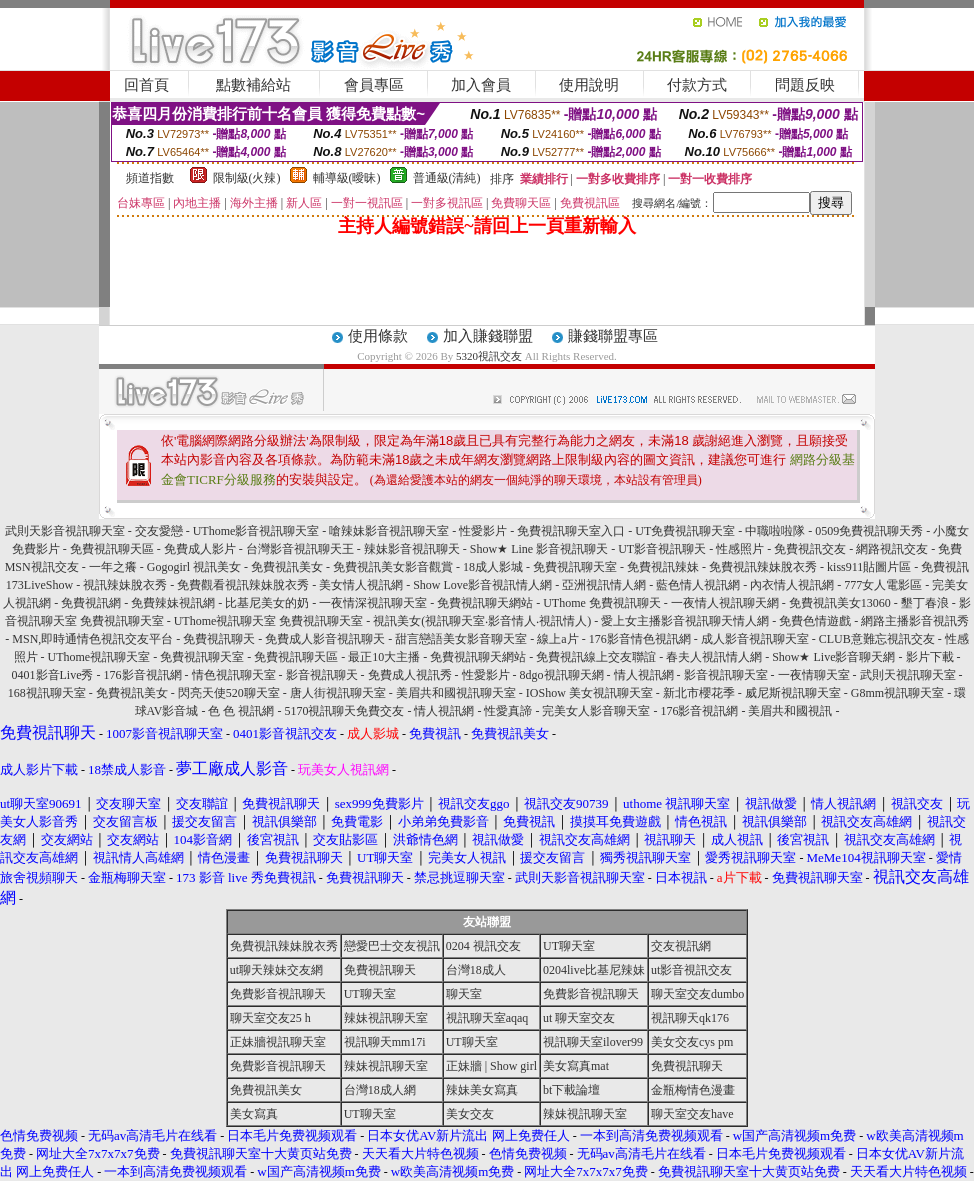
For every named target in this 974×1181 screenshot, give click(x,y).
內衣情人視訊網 (792, 585)
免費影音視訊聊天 (278, 994)
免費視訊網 (91, 603)
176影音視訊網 (143, 675)
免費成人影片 (200, 549)
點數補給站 (253, 85)
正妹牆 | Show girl (491, 1066)
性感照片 (740, 549)
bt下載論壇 (571, 1090)
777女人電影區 (883, 585)
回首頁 (146, 85)
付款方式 (697, 85)
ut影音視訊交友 (691, 970)
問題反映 (805, 85)
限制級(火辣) (247, 178)
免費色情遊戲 (815, 621)
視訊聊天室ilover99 (593, 1042)
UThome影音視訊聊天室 (256, 531)
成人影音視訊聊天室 (755, 639)
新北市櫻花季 (699, 693)
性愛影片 (483, 531)
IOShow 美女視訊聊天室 (589, 693)
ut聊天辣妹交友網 (276, 970)
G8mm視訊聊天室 (897, 693)
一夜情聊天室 (814, 675)
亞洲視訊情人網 (604, 585)
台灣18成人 (476, 970)
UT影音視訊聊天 (662, 549)
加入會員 (481, 85)
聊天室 (464, 994)
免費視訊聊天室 (575, 567)
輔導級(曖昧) (347, 178)
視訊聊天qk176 (690, 1018)
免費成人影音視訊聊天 (325, 639)
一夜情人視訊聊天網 (725, 603)
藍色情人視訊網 (698, 585)
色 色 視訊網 (241, 711)
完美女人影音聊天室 (596, 711)
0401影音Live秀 (53, 675)
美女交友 (470, 1114)
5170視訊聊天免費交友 (344, 711)
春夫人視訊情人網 (714, 657)
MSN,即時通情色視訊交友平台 (92, 639)
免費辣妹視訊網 (173, 603)
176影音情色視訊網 (640, 639)
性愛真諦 (508, 711)
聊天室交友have (692, 1114)
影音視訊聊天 (322, 675)
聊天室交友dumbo (697, 994)
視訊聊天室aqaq (487, 1018)
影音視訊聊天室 (726, 675)
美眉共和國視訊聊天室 (456, 693)
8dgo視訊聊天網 (562, 675)
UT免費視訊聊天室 (685, 531)
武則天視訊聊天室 (908, 675)
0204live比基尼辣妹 (594, 970)
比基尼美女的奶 (267, 603)
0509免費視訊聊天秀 (869, 531)
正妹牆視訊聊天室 (278, 1042)
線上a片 (557, 639)
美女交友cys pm (692, 1042)
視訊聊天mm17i (385, 1042)
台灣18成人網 (380, 1090)
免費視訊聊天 (219, 639)
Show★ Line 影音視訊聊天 (539, 549)
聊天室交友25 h (270, 1018)
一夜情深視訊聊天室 (373, 603)
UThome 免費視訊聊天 (602, 603)
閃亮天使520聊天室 (229, 693)
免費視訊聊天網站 (485, 603)
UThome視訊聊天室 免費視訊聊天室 (269, 621)
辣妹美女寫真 (482, 1090)
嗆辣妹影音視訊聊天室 (389, 531)
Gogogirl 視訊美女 (194, 567)
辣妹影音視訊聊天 (412, 549)
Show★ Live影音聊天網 (833, 657)
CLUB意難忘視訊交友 (877, 639)
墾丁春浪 (925, 603)
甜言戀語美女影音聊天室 (461, 639)
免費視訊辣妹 (663, 567)
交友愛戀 (159, 531)
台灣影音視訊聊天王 (300, 549)
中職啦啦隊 (775, 531)
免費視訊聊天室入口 (571, 531)
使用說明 (589, 85)
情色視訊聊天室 (234, 675)
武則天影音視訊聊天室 (65, 531)
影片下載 (930, 657)
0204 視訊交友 (483, 946)
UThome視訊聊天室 (99, 657)
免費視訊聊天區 (112, 549)
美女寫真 (254, 1114)
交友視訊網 (681, 946)
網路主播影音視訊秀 (915, 621)
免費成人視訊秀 (410, 675)
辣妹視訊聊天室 (386, 1018)
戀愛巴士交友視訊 (392, 946)
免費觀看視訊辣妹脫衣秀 (243, 585)
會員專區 (374, 85)
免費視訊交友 (810, 549)
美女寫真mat (576, 1066)
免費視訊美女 (287, 567)
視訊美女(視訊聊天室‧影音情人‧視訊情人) (482, 621)
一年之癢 (113, 567)
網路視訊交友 (892, 549)
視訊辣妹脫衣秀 (125, 585)
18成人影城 (493, 567)
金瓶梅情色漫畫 (693, 1090)
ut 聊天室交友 (579, 1018)
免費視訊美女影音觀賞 (393, 567)
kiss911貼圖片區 (869, 567)
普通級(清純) (447, 178)
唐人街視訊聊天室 (338, 693)
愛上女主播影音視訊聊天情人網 (685, 621)
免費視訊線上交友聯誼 (596, 657)
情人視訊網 (644, 675)
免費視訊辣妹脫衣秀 (763, 567)
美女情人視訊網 (361, 585)
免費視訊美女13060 (840, 603)
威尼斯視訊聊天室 (793, 693)
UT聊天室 (569, 946)
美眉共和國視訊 (790, 711)
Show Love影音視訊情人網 (482, 585)
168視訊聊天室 (47, 693)
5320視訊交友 (489, 356)
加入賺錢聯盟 (488, 336)
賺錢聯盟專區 (613, 336)
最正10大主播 (384, 657)
